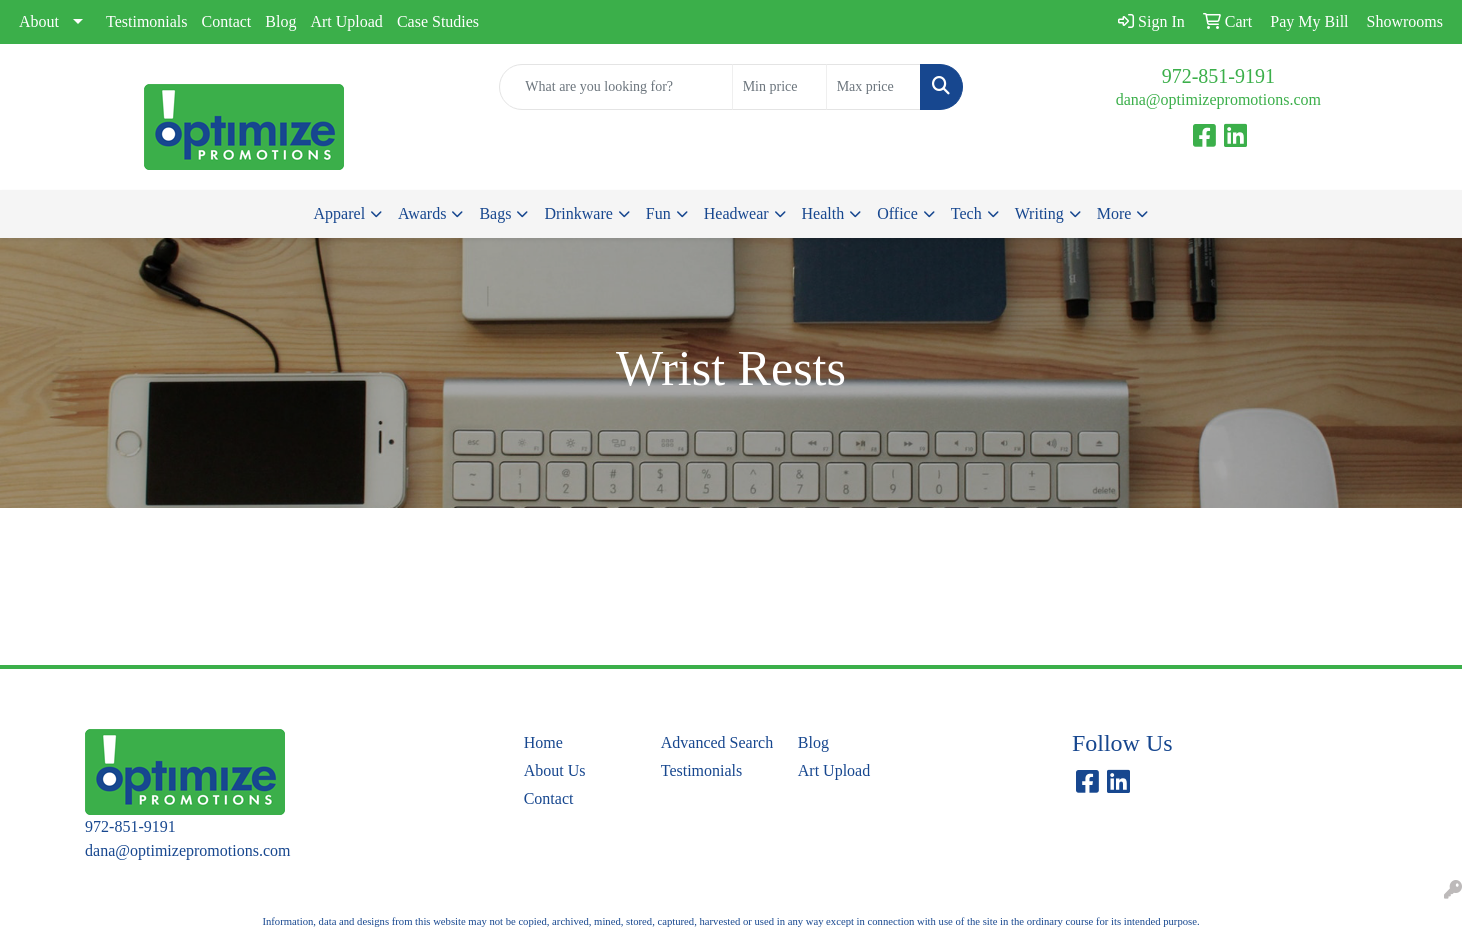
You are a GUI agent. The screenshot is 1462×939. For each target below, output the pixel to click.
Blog (280, 21)
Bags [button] (495, 213)
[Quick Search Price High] (873, 87)
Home (543, 742)
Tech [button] (966, 213)
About (39, 21)
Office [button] (897, 213)
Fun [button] (658, 213)
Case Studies (438, 21)
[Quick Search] (615, 87)
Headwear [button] (736, 213)
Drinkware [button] (578, 213)
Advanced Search (717, 742)
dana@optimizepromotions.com (1218, 99)
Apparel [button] (340, 213)
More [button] (1114, 213)
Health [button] (823, 213)
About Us (555, 770)
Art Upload (346, 21)
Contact (227, 21)
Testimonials (147, 21)
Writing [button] (1039, 213)
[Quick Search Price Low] (779, 87)
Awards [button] (422, 213)
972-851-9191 (1218, 76)
